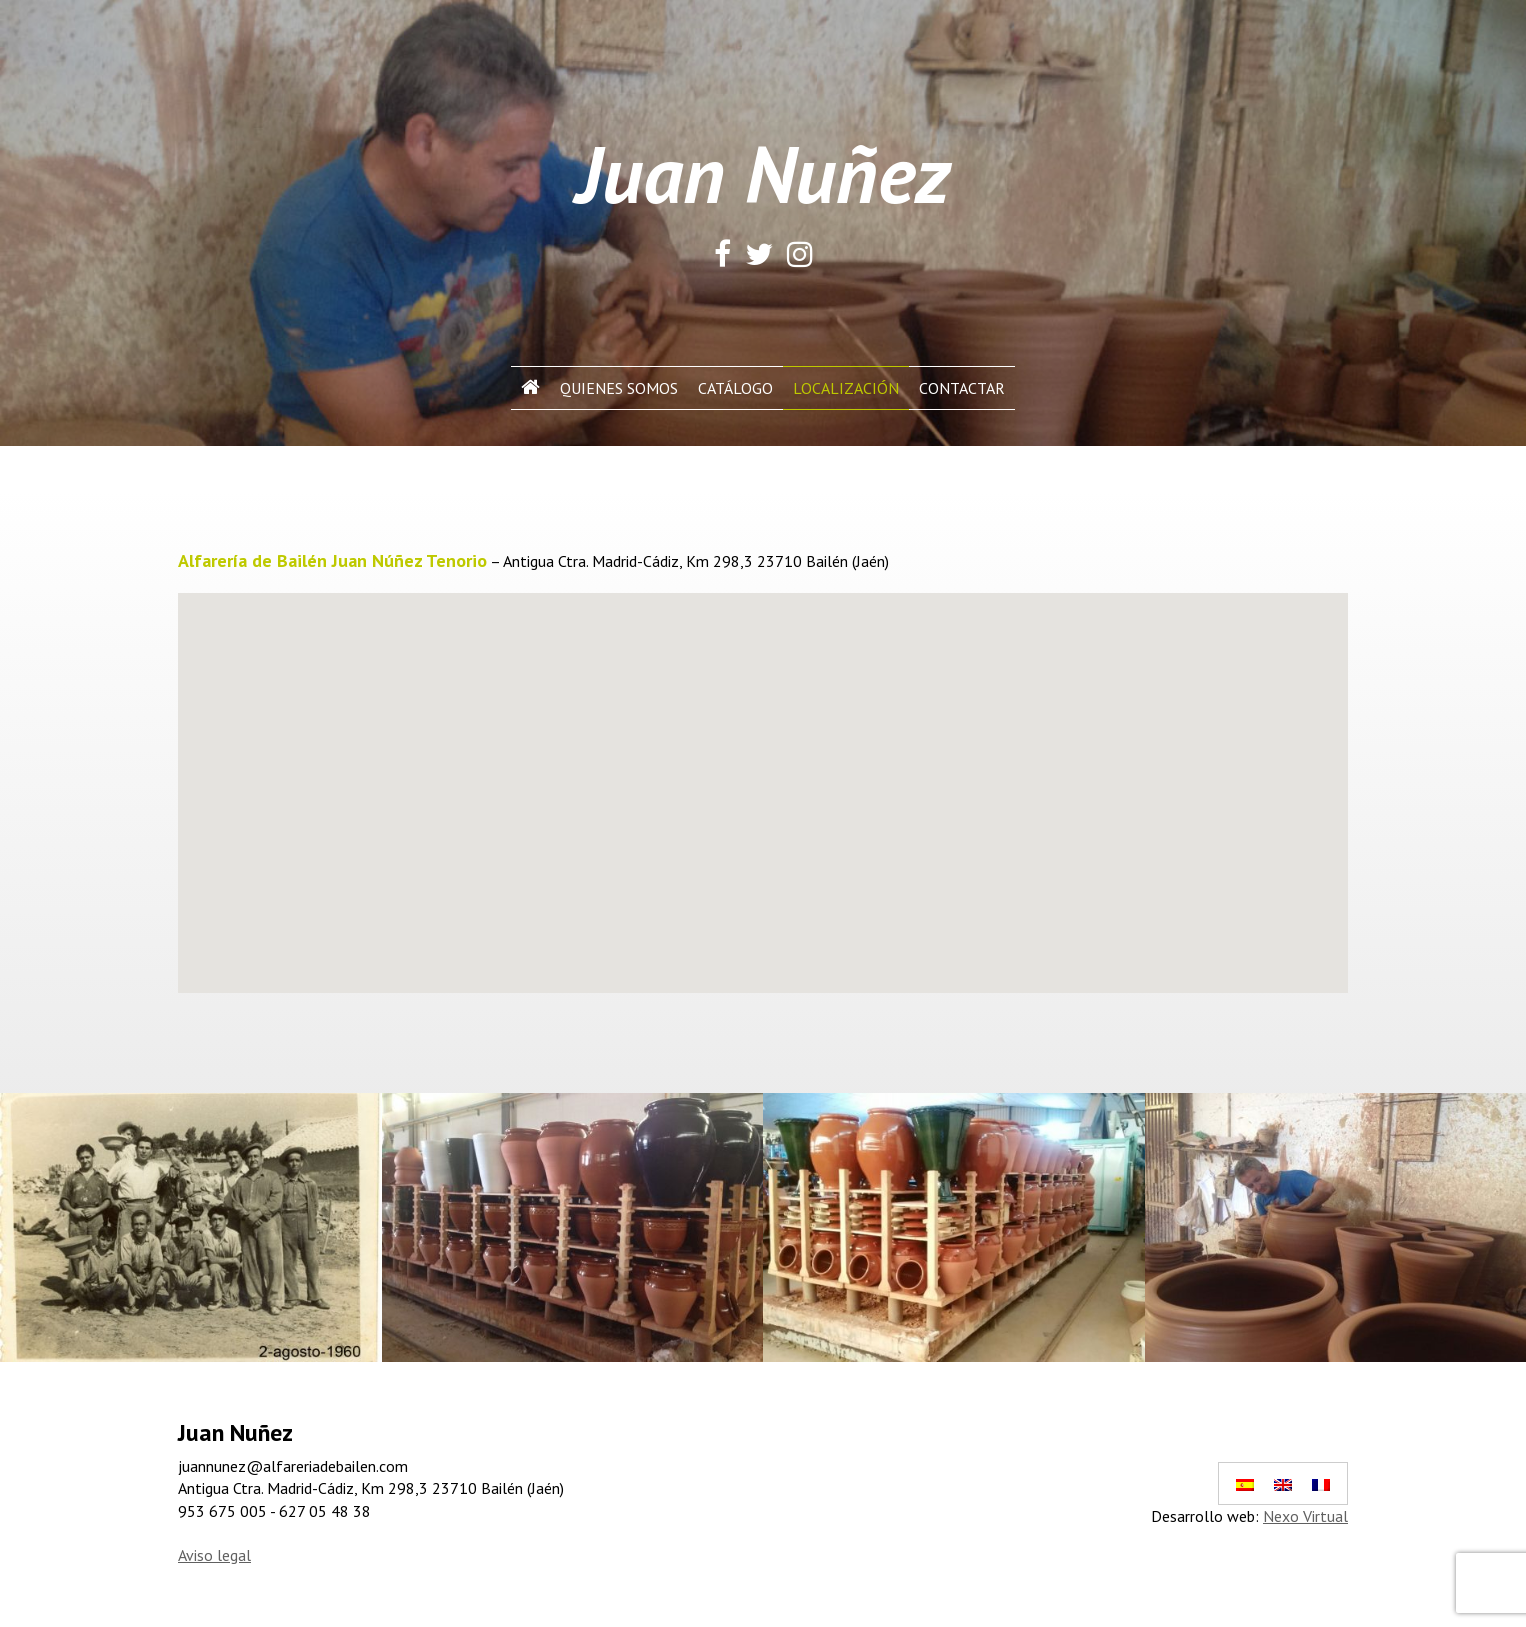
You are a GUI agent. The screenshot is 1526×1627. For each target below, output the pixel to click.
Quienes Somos (619, 388)
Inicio (530, 388)
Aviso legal (214, 1555)
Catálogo (735, 388)
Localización (846, 388)
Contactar (962, 388)
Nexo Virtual (1305, 1516)
